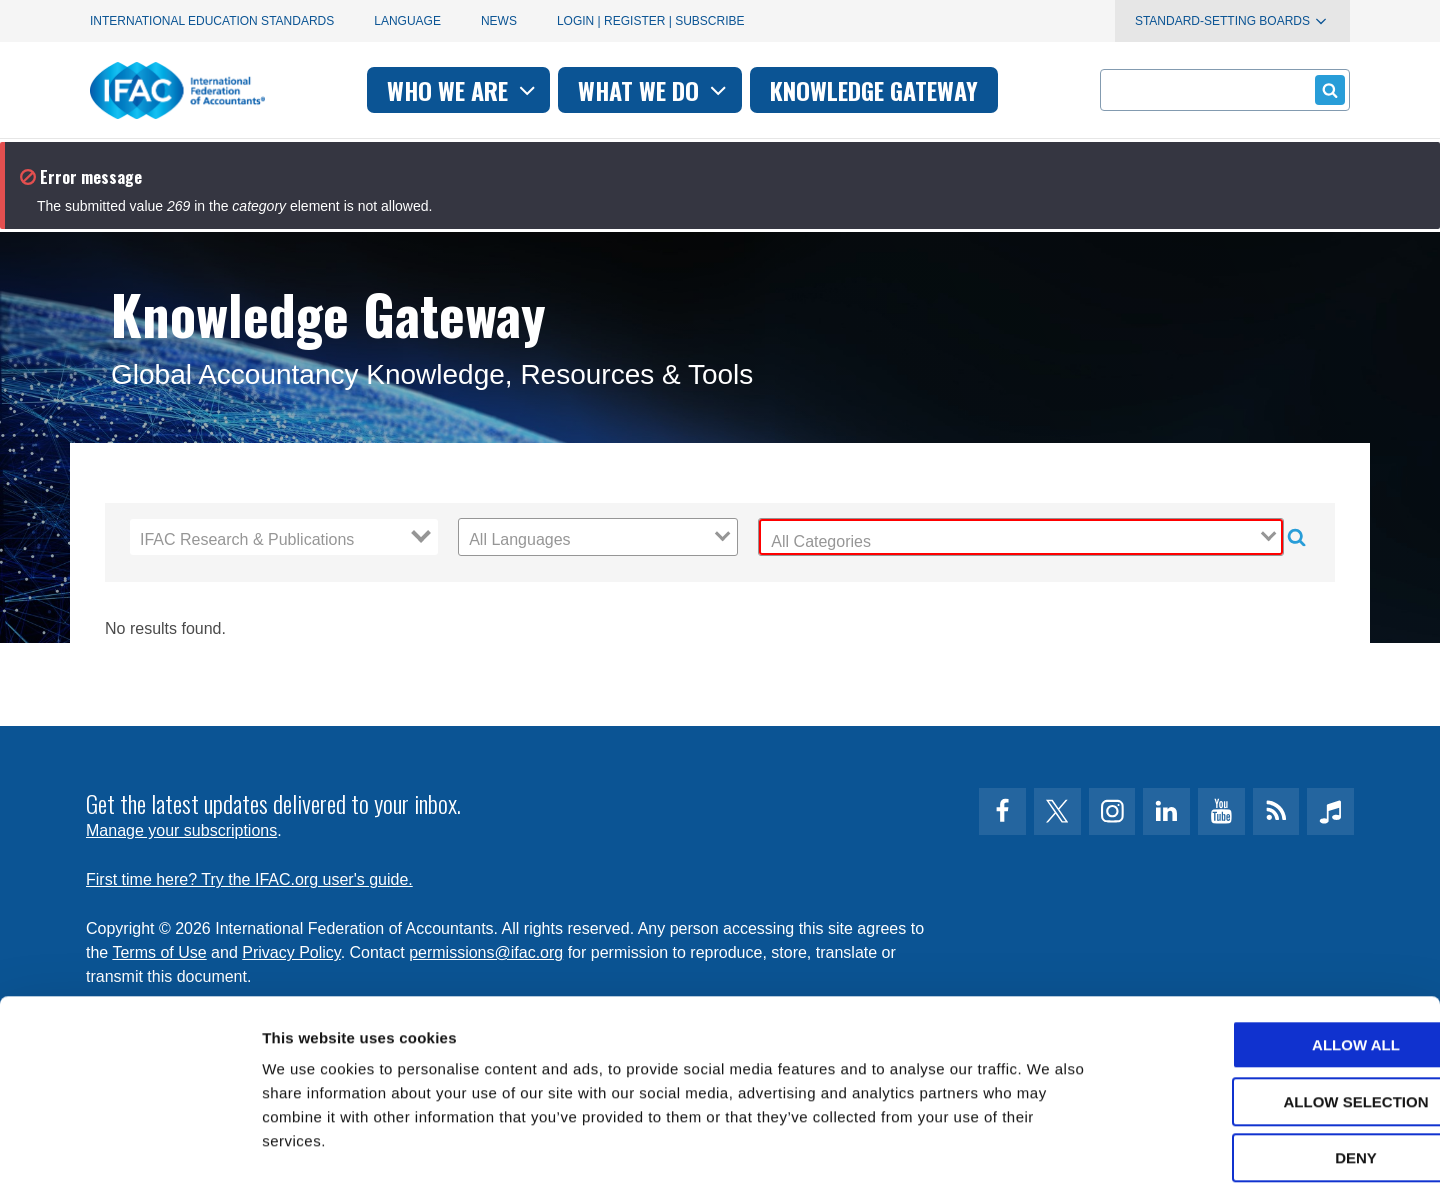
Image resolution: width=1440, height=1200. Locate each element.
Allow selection (1273, 1017)
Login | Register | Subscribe (651, 21)
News (499, 21)
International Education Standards (212, 21)
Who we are (463, 90)
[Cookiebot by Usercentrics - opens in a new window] (129, 1161)
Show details (1049, 1160)
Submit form (1326, 89)
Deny (1273, 1073)
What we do (654, 90)
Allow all (1273, 960)
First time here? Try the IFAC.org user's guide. (249, 879)
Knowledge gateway (874, 90)
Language (407, 21)
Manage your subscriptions (181, 830)
